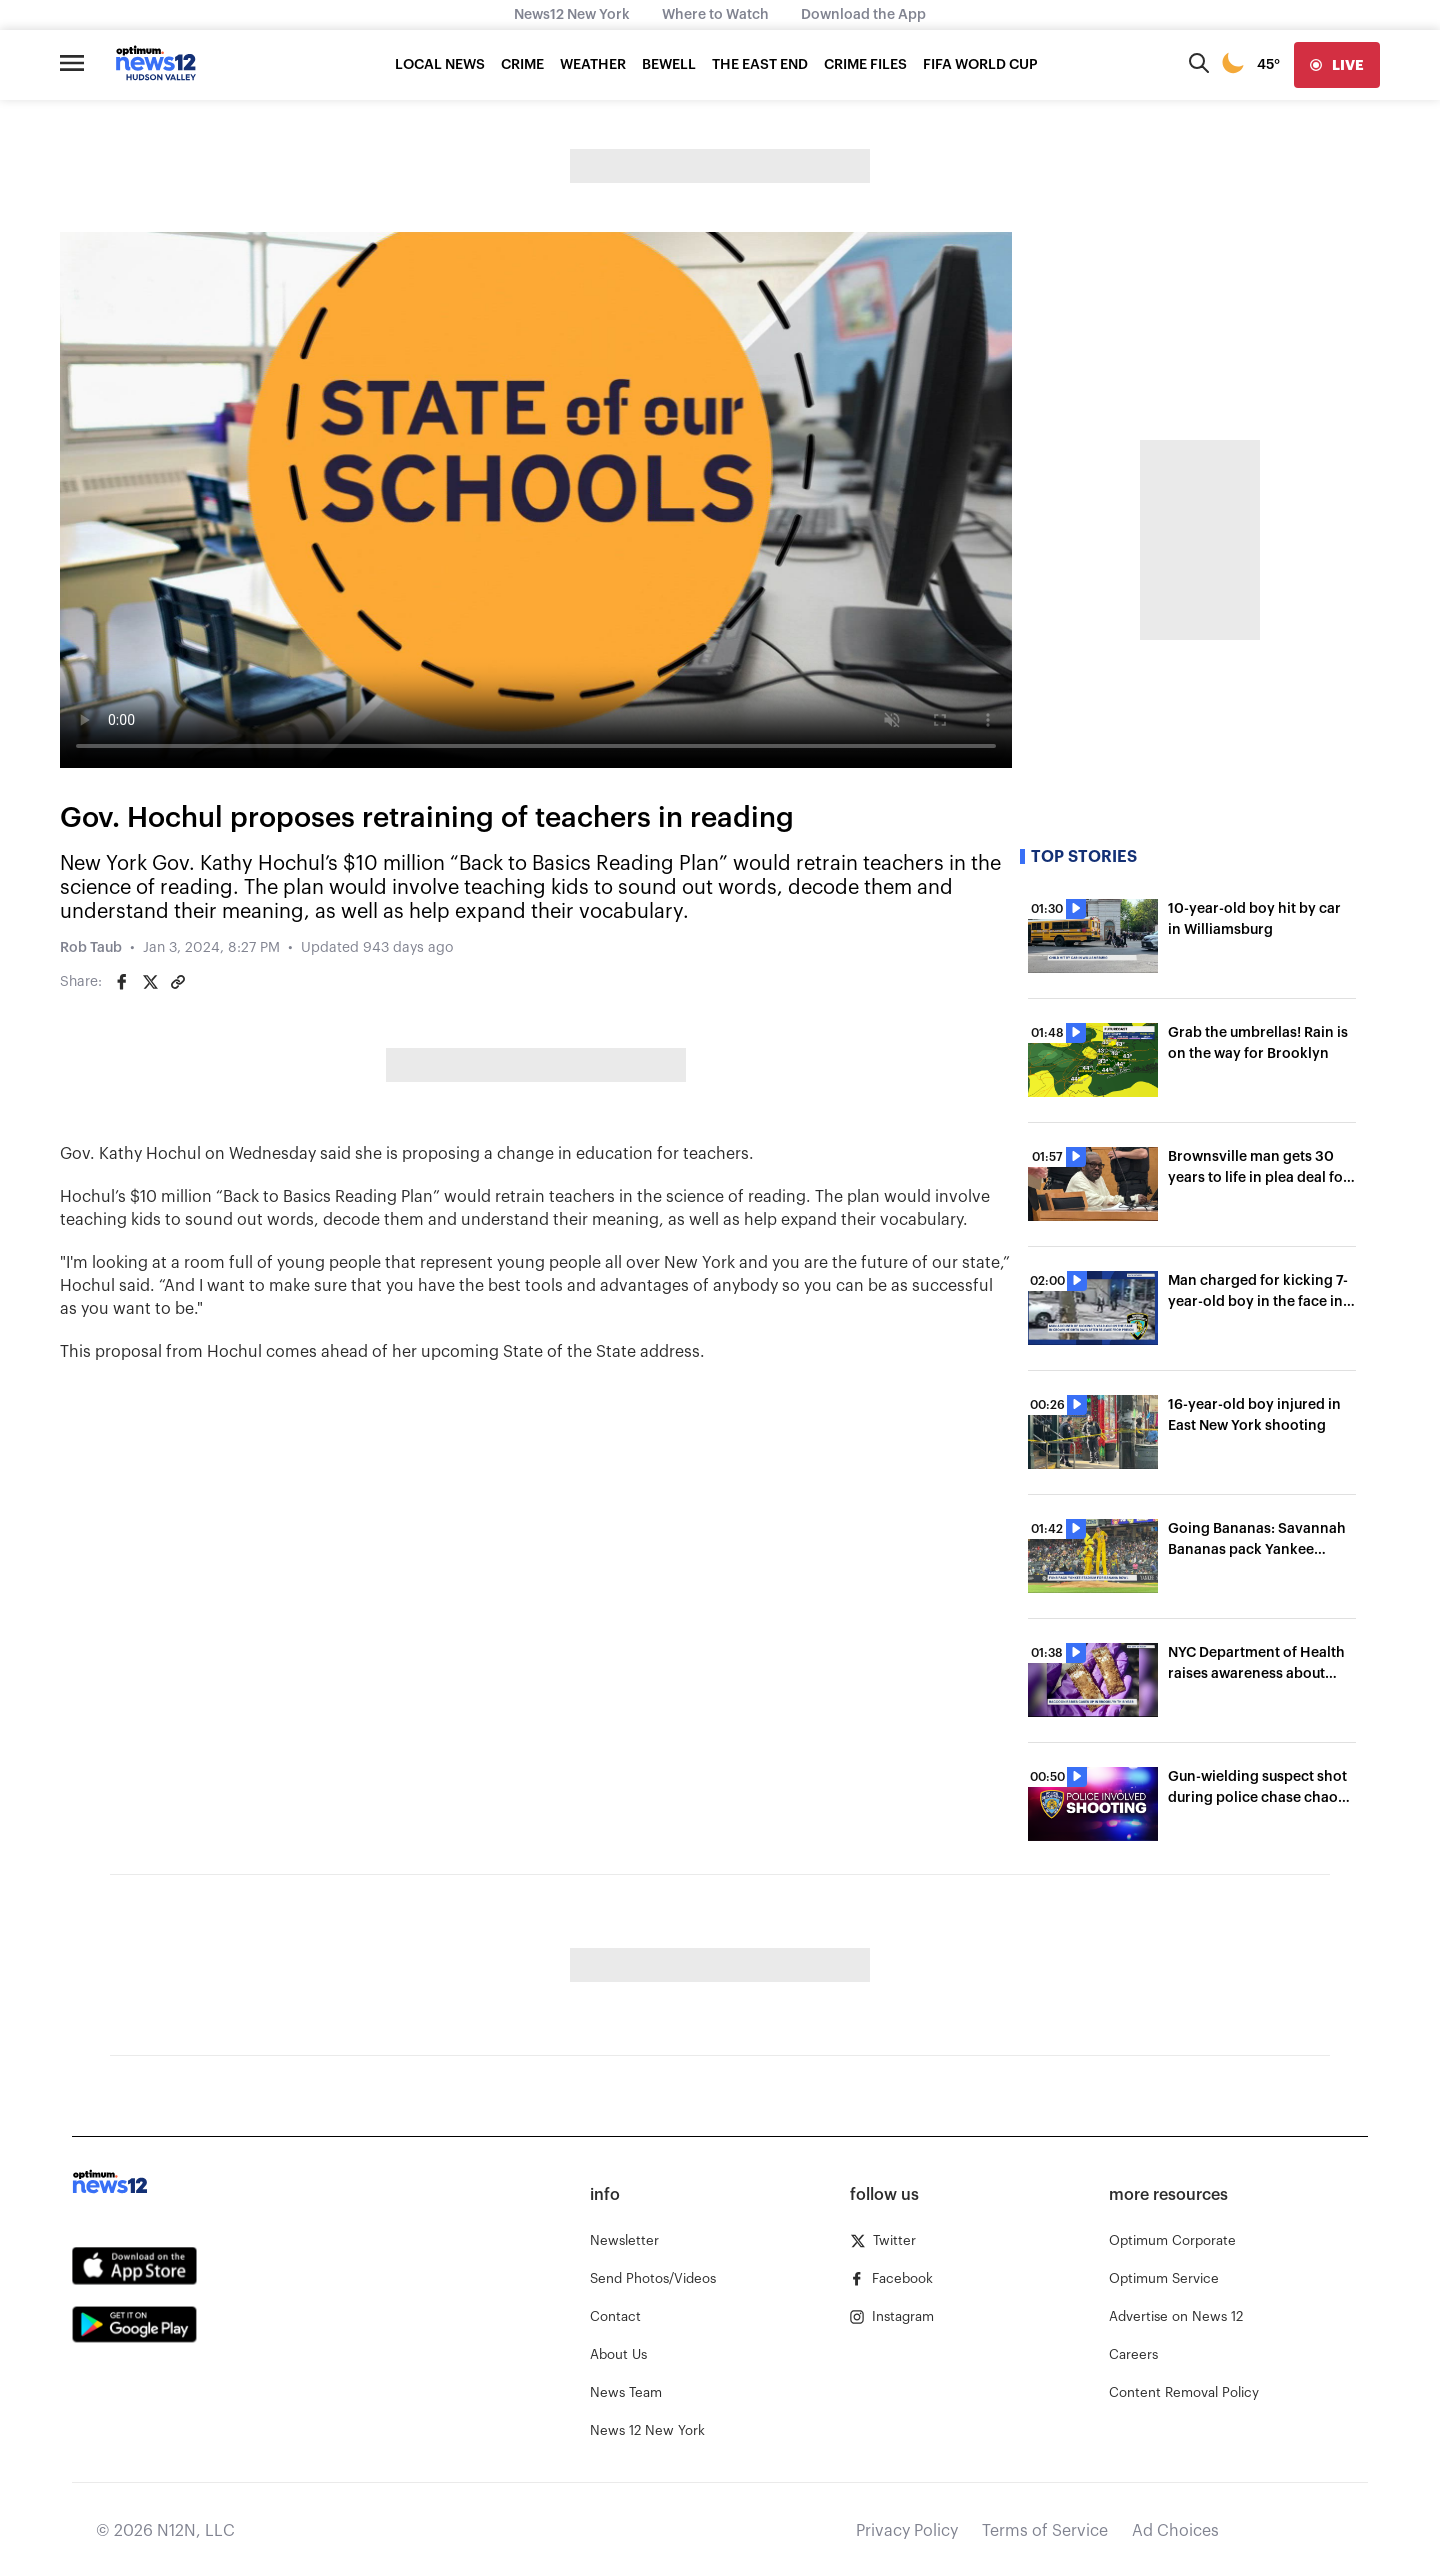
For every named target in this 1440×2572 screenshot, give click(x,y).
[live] (1337, 65)
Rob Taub (91, 948)
